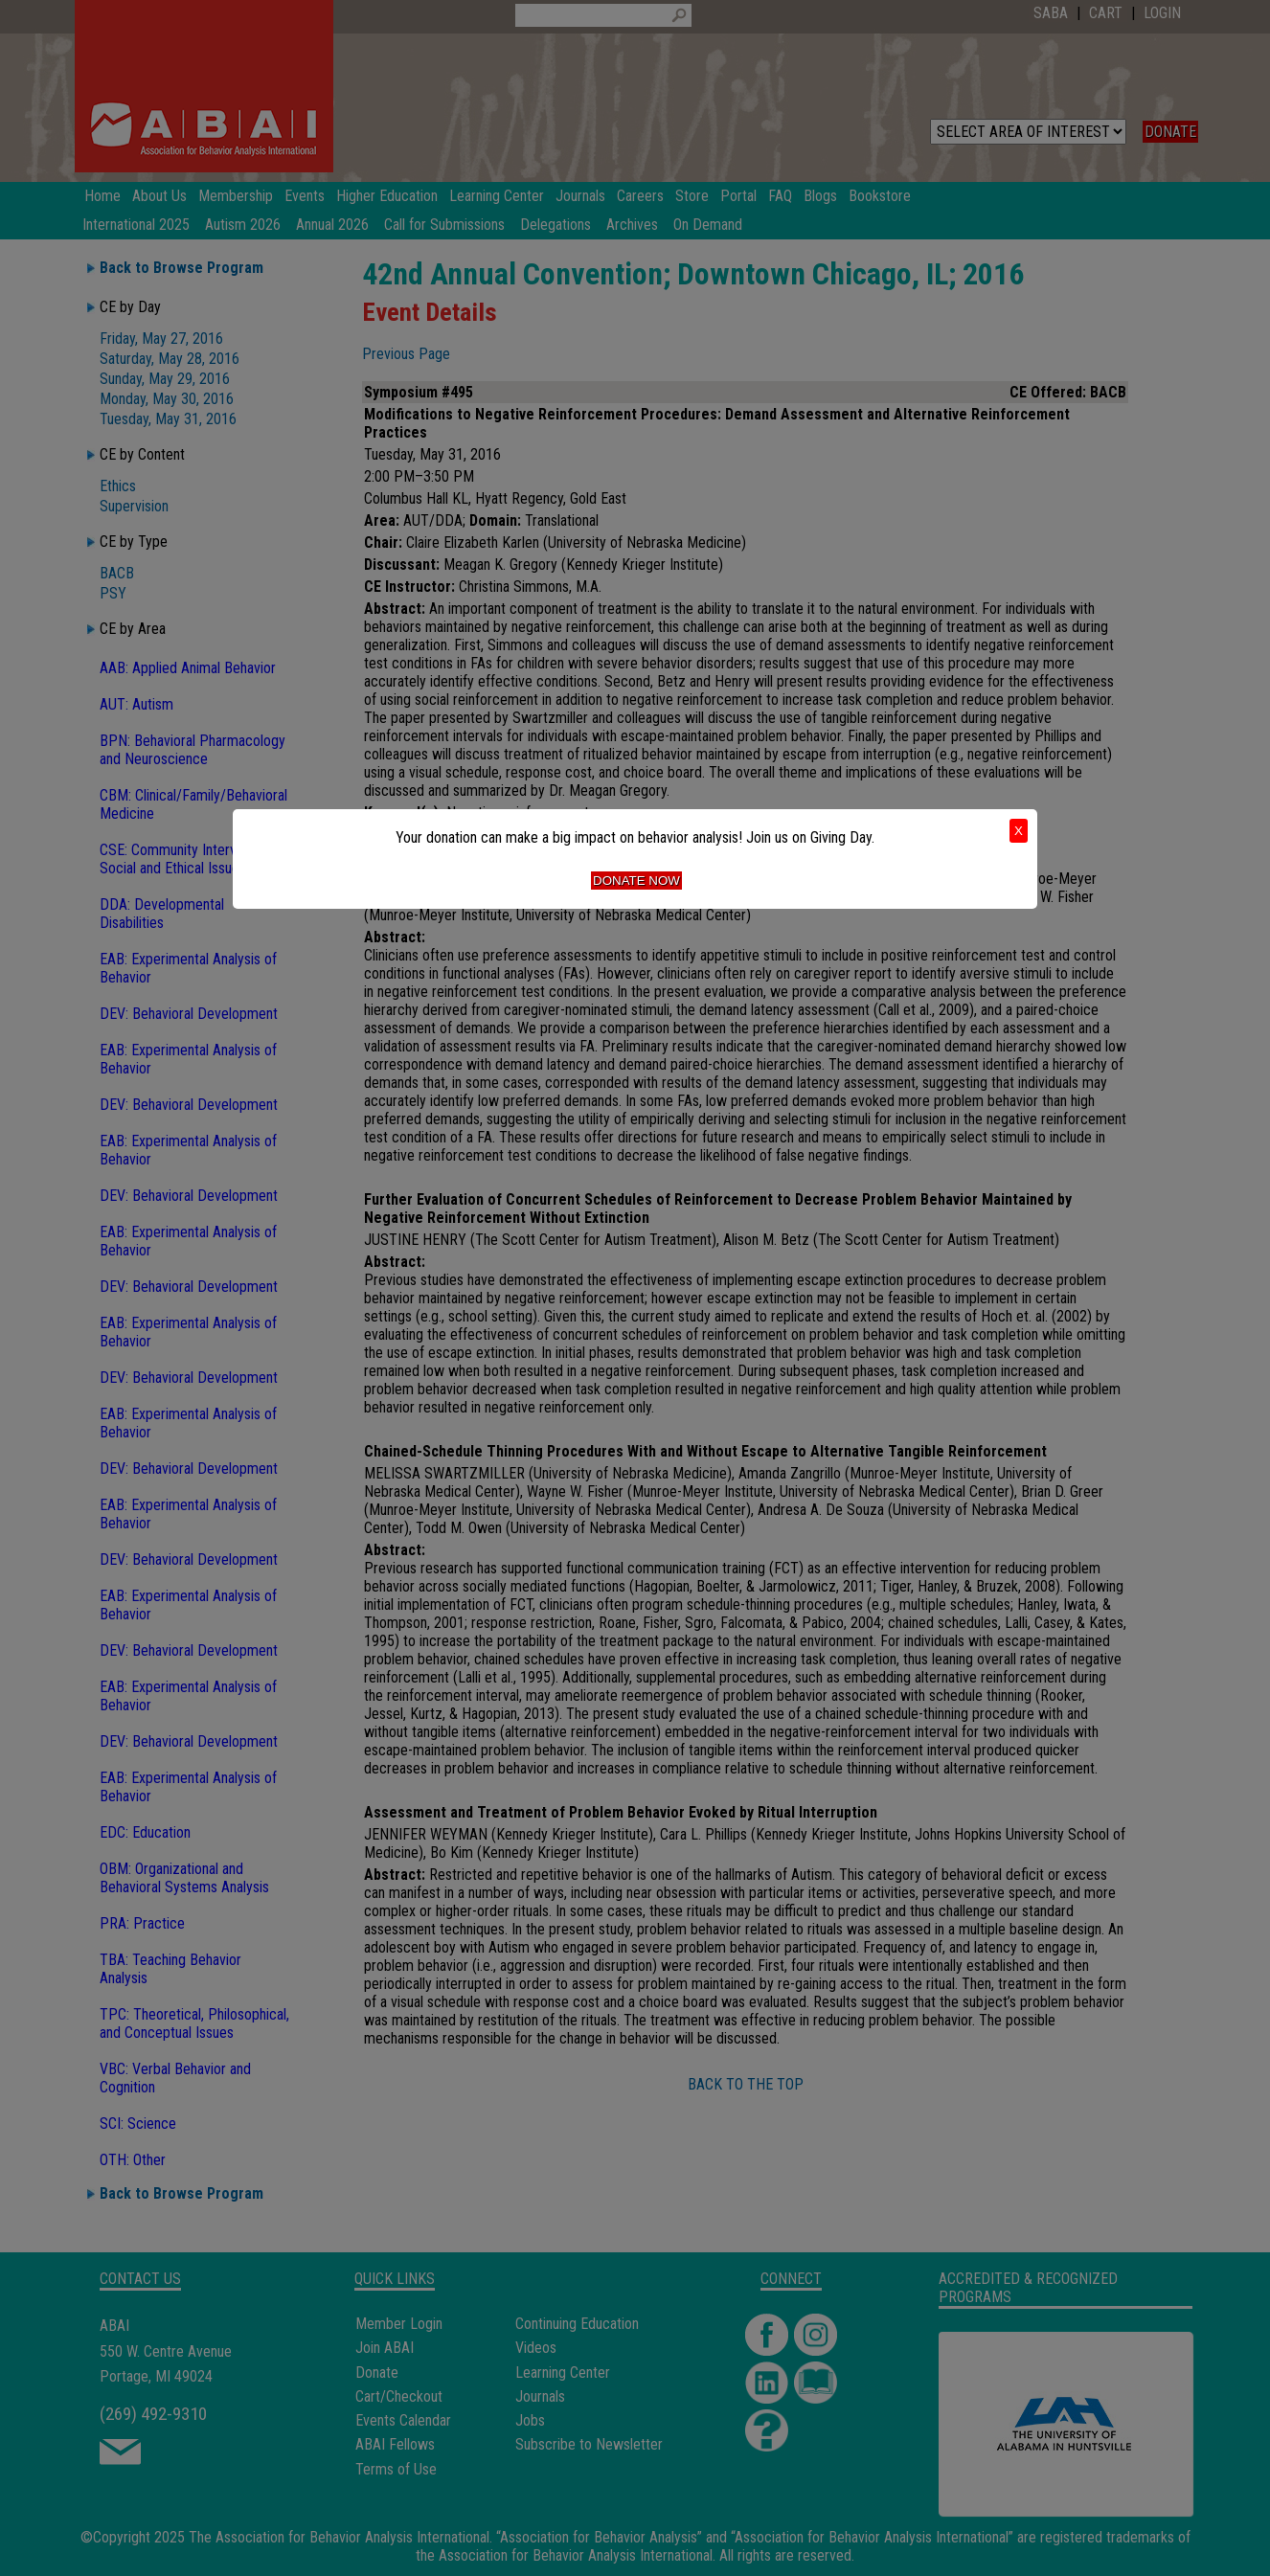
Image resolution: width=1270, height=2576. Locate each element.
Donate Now (636, 880)
